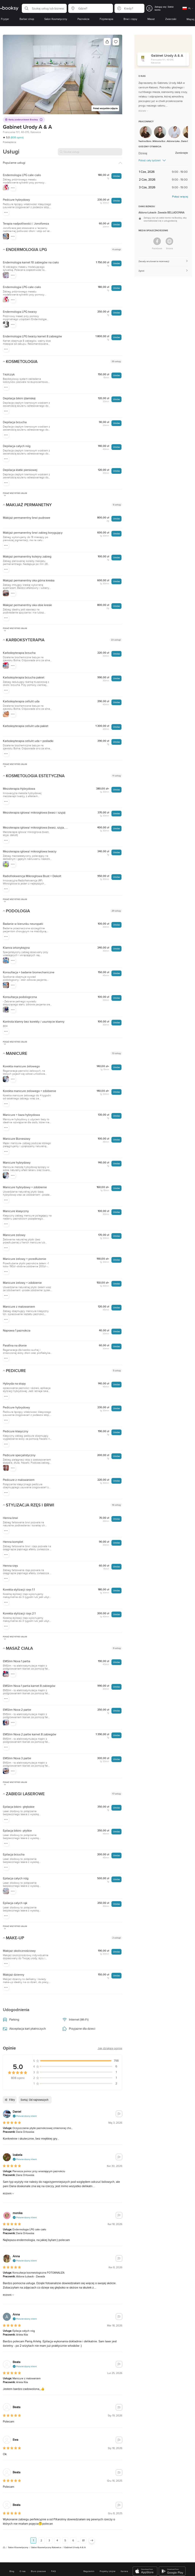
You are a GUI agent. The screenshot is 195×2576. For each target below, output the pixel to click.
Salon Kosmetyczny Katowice (46, 2547)
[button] (44, 8)
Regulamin (88, 2571)
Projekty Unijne (107, 2571)
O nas (22, 2571)
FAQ (53, 2571)
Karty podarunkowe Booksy (24, 119)
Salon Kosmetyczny (18, 2547)
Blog (11, 2571)
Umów (116, 176)
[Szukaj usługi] (90, 151)
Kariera (124, 2571)
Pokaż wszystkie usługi (15, 494)
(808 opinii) (17, 137)
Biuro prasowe (38, 2571)
